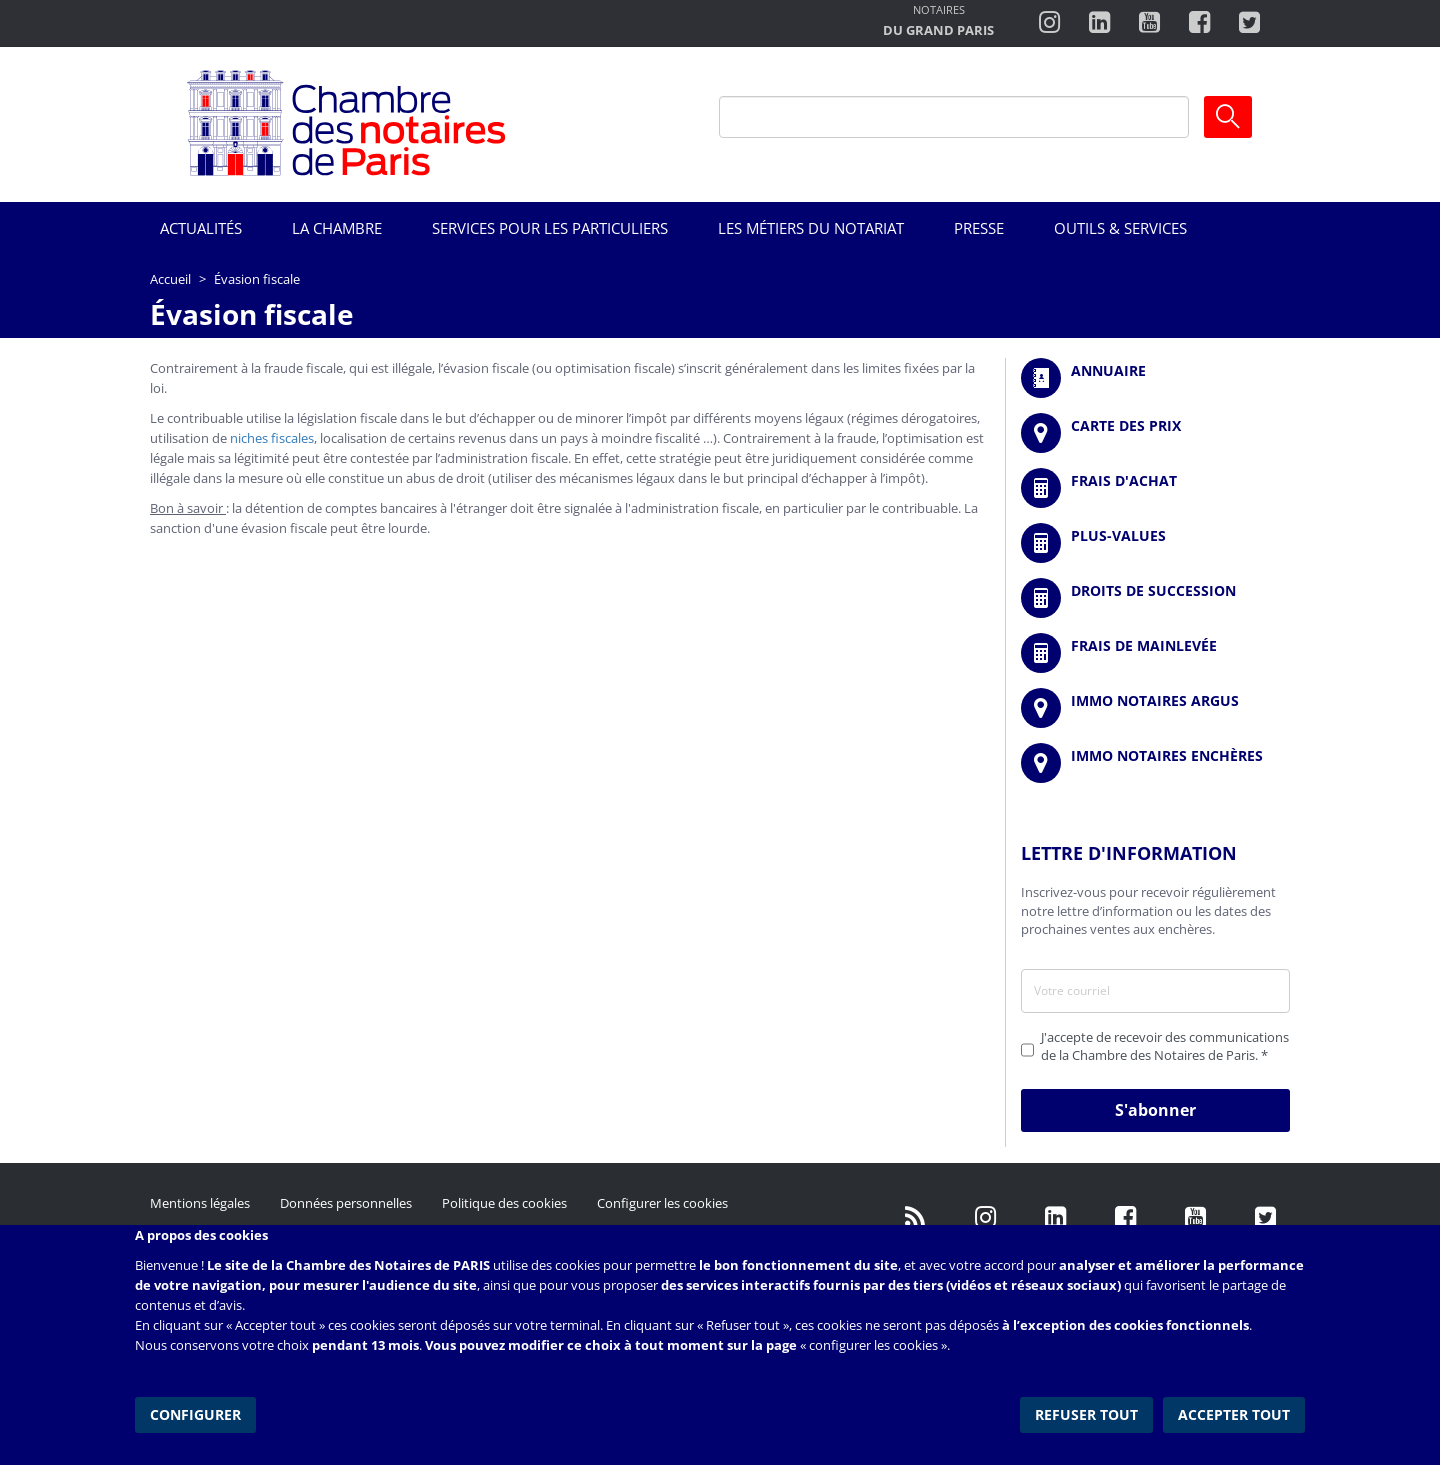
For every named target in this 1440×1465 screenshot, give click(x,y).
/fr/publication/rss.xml (915, 1218)
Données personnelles (346, 1203)
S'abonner (1155, 1110)
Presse (979, 228)
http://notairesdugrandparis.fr (938, 22)
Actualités (201, 228)
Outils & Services (1120, 228)
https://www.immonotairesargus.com (1155, 708)
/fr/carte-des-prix (1155, 433)
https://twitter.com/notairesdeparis (1249, 23)
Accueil (170, 279)
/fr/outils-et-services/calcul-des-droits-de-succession (1155, 598)
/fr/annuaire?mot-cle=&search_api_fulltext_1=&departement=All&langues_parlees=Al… (1155, 378)
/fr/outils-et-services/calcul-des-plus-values (1155, 543)
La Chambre (337, 228)
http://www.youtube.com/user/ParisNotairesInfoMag (1149, 23)
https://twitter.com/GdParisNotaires (1265, 1218)
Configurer (195, 1414)
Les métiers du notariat (811, 228)
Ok (1228, 117)
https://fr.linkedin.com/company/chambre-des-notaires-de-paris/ (1055, 1218)
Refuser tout (1086, 1414)
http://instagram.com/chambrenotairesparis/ (1049, 23)
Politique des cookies (504, 1203)
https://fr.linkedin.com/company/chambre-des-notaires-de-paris (1099, 23)
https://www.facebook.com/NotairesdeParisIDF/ (1125, 1218)
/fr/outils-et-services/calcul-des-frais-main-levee (1155, 653)
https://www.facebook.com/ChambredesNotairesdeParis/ (1199, 23)
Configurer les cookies (662, 1203)
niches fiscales (272, 438)
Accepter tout (1234, 1414)
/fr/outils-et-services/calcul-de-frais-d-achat (1155, 488)
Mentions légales (200, 1203)
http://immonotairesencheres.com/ (1155, 763)
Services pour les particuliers (550, 228)
